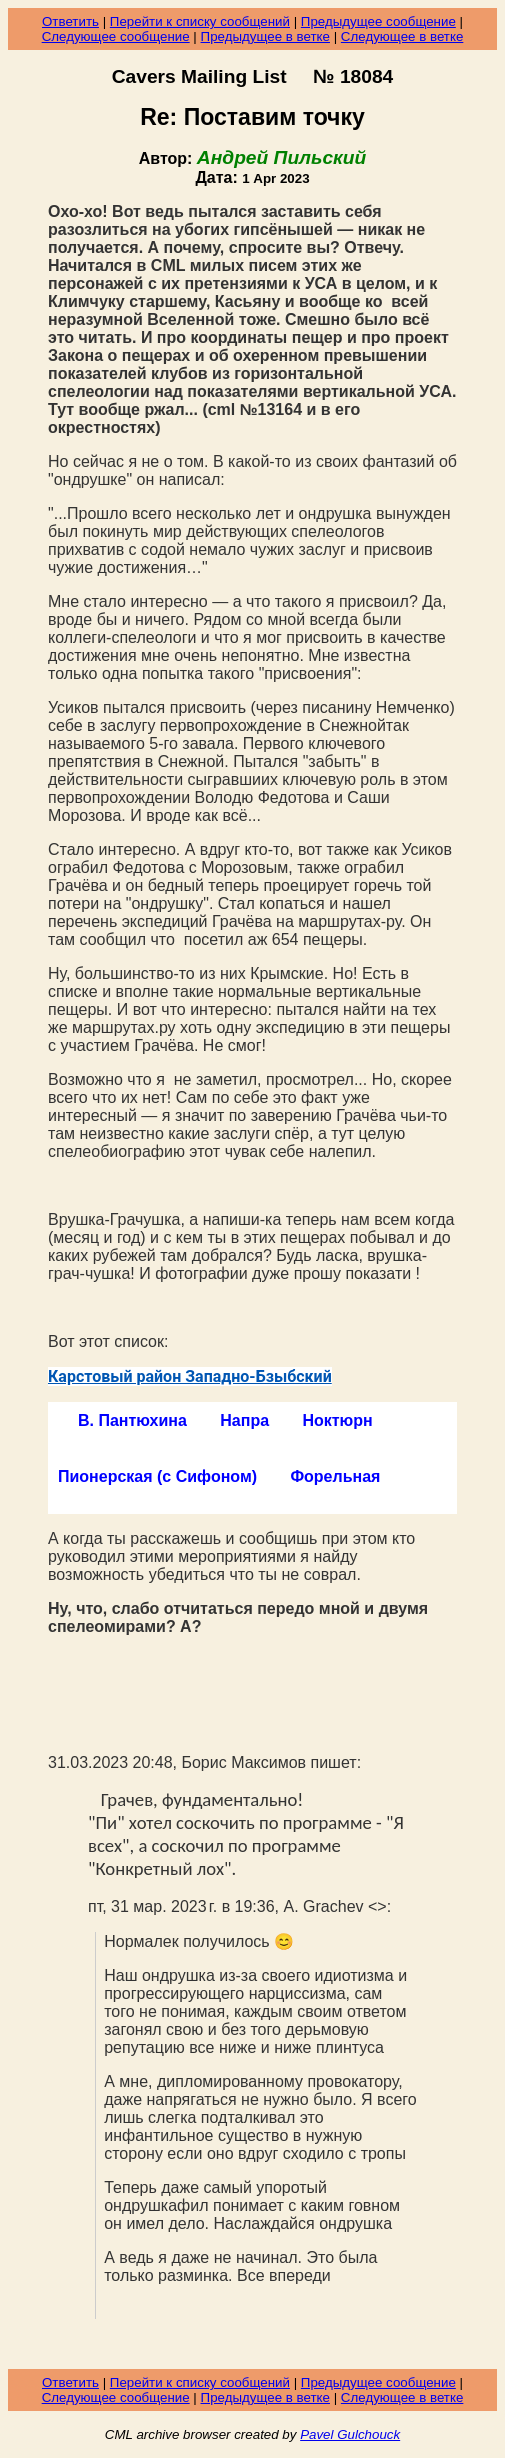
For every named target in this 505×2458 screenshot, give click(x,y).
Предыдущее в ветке (265, 36)
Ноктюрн (337, 1420)
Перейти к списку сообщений (200, 21)
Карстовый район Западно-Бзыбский (190, 1376)
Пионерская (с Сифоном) (157, 1476)
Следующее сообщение (116, 36)
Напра (244, 1420)
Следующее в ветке (402, 36)
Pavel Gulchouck (350, 2434)
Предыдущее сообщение (378, 21)
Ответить (70, 21)
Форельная (335, 1476)
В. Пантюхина (132, 1420)
